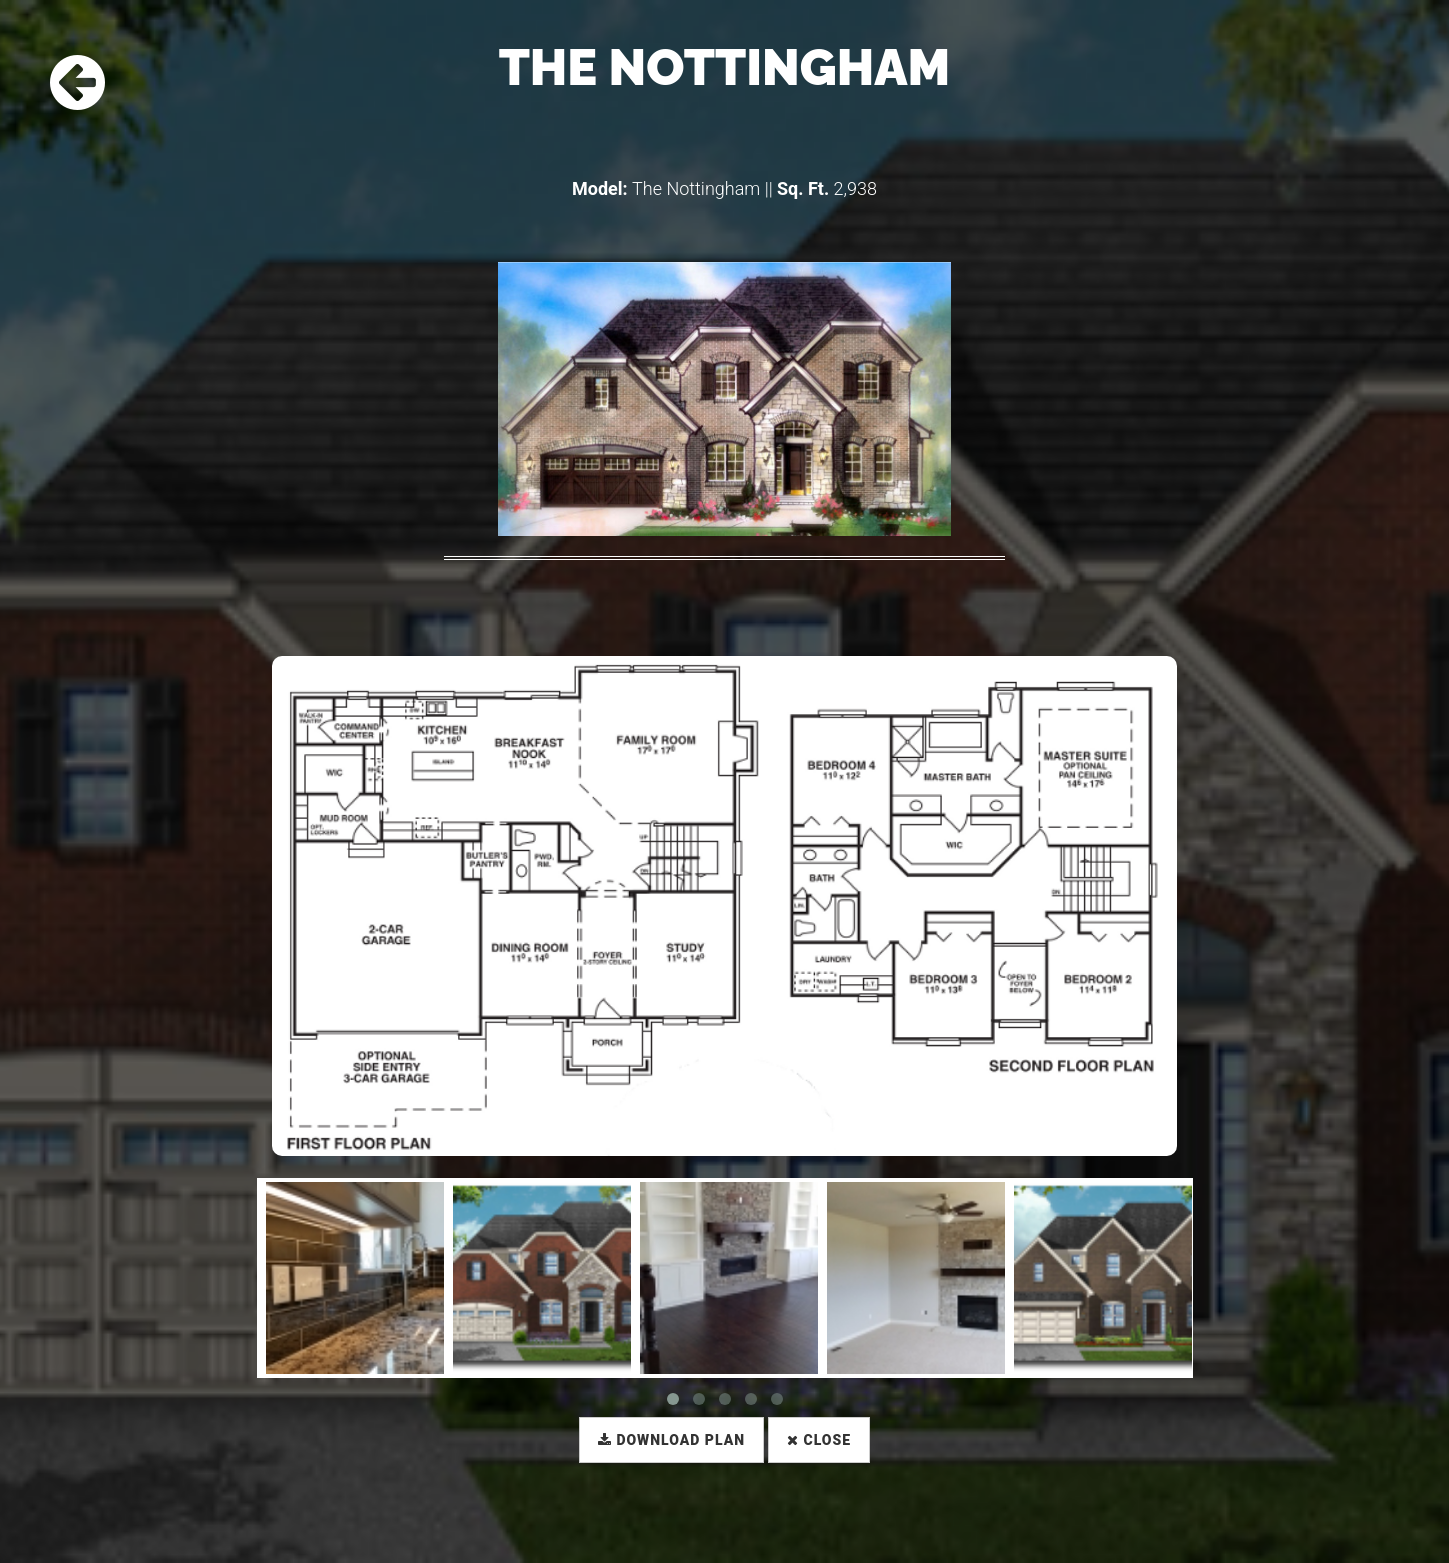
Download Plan (671, 1440)
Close (819, 1440)
